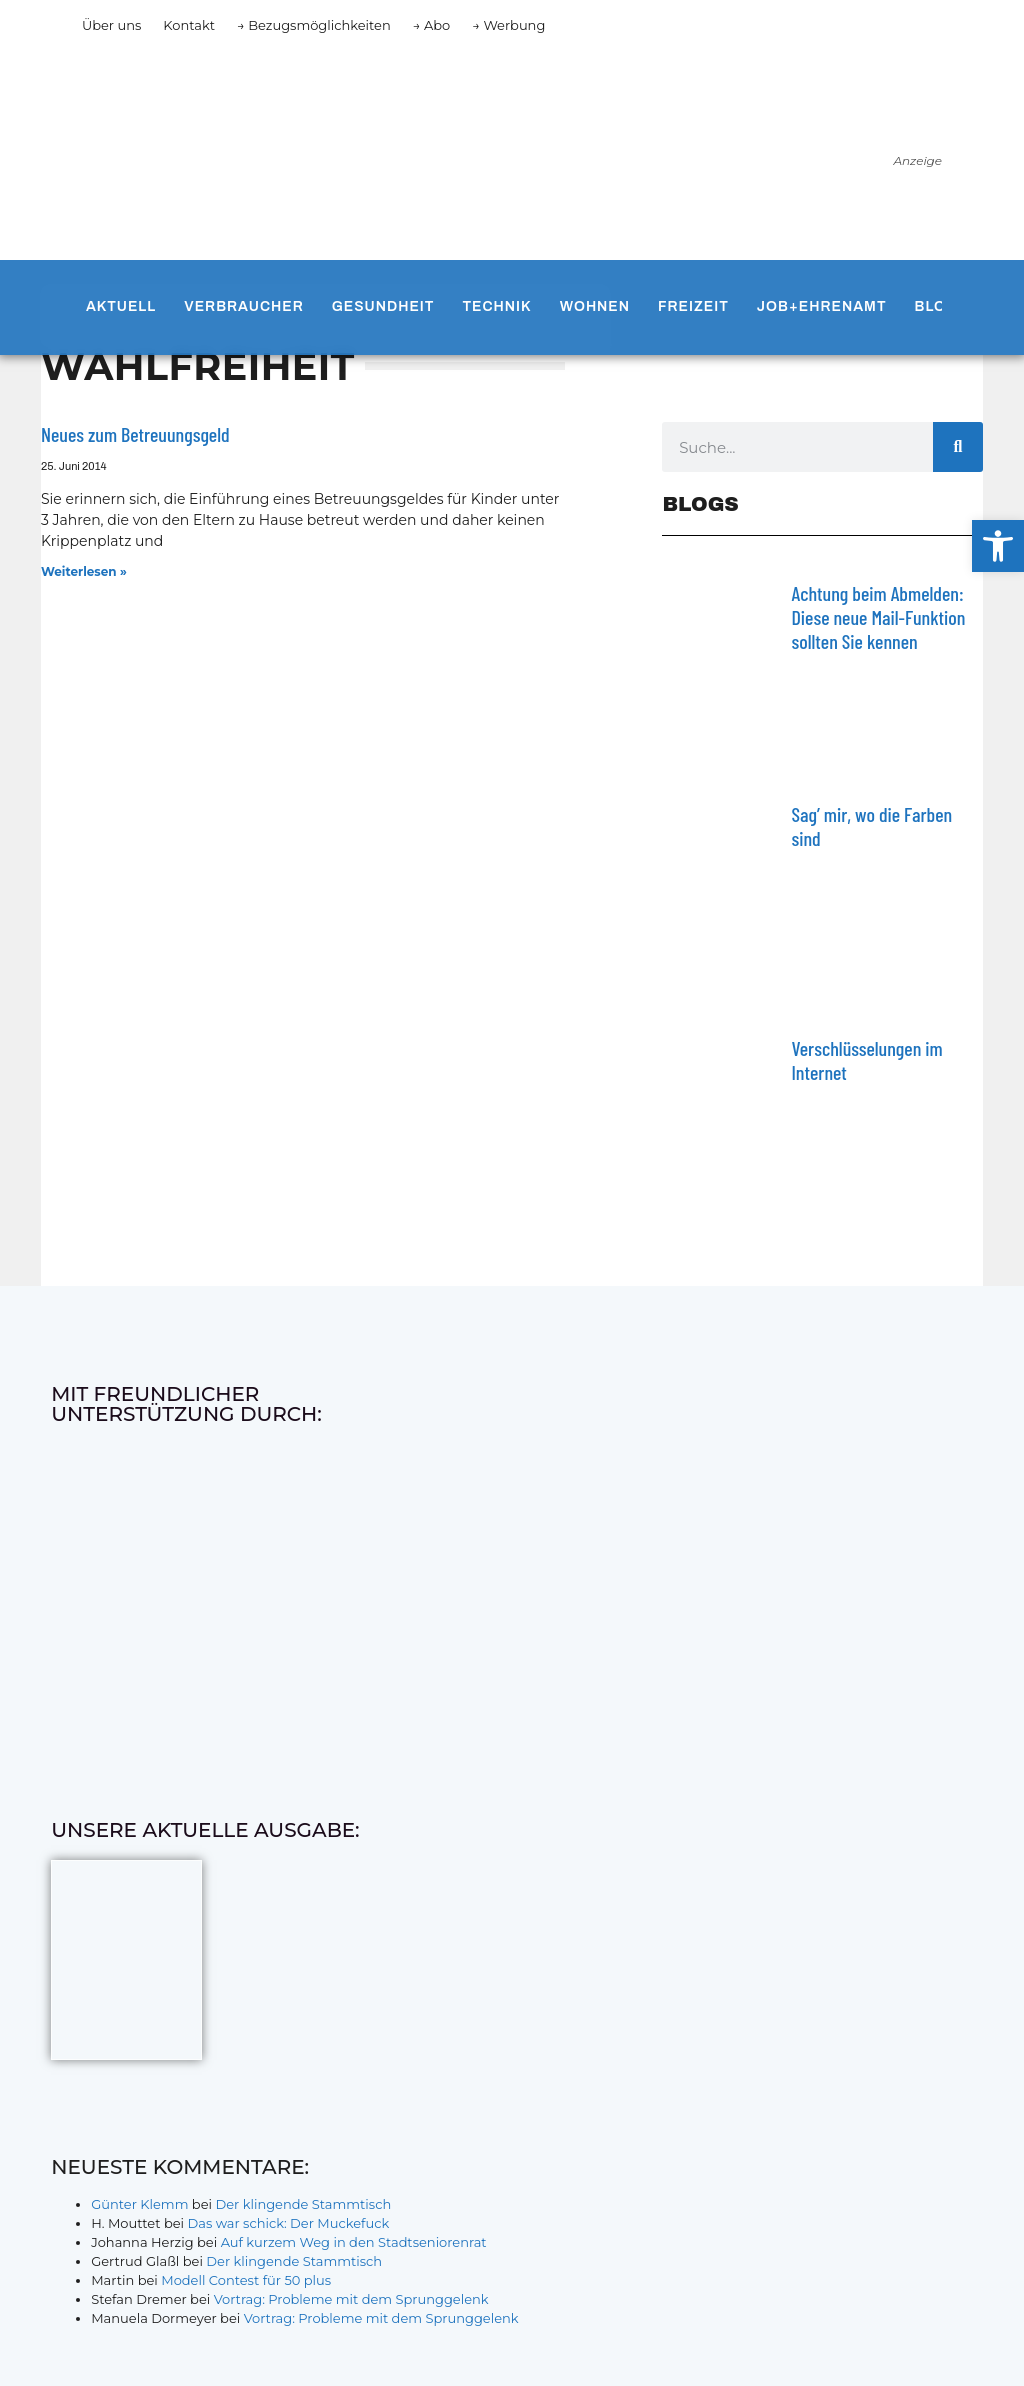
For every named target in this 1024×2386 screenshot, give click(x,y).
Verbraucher (243, 306)
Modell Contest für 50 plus (246, 2280)
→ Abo (432, 25)
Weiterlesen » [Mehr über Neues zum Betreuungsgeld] (84, 571)
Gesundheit (383, 306)
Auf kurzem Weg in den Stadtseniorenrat (354, 2242)
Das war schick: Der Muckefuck (288, 2223)
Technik (496, 306)
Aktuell (121, 306)
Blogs (942, 306)
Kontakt (189, 25)
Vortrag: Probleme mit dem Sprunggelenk (351, 2299)
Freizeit (693, 306)
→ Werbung (508, 25)
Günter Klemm (139, 2204)
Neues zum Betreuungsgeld (135, 434)
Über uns (111, 25)
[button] (998, 546)
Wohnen (595, 306)
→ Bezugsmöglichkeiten (314, 25)
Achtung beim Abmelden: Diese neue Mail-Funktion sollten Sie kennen (878, 617)
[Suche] (958, 447)
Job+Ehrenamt (822, 306)
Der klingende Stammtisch (303, 2204)
